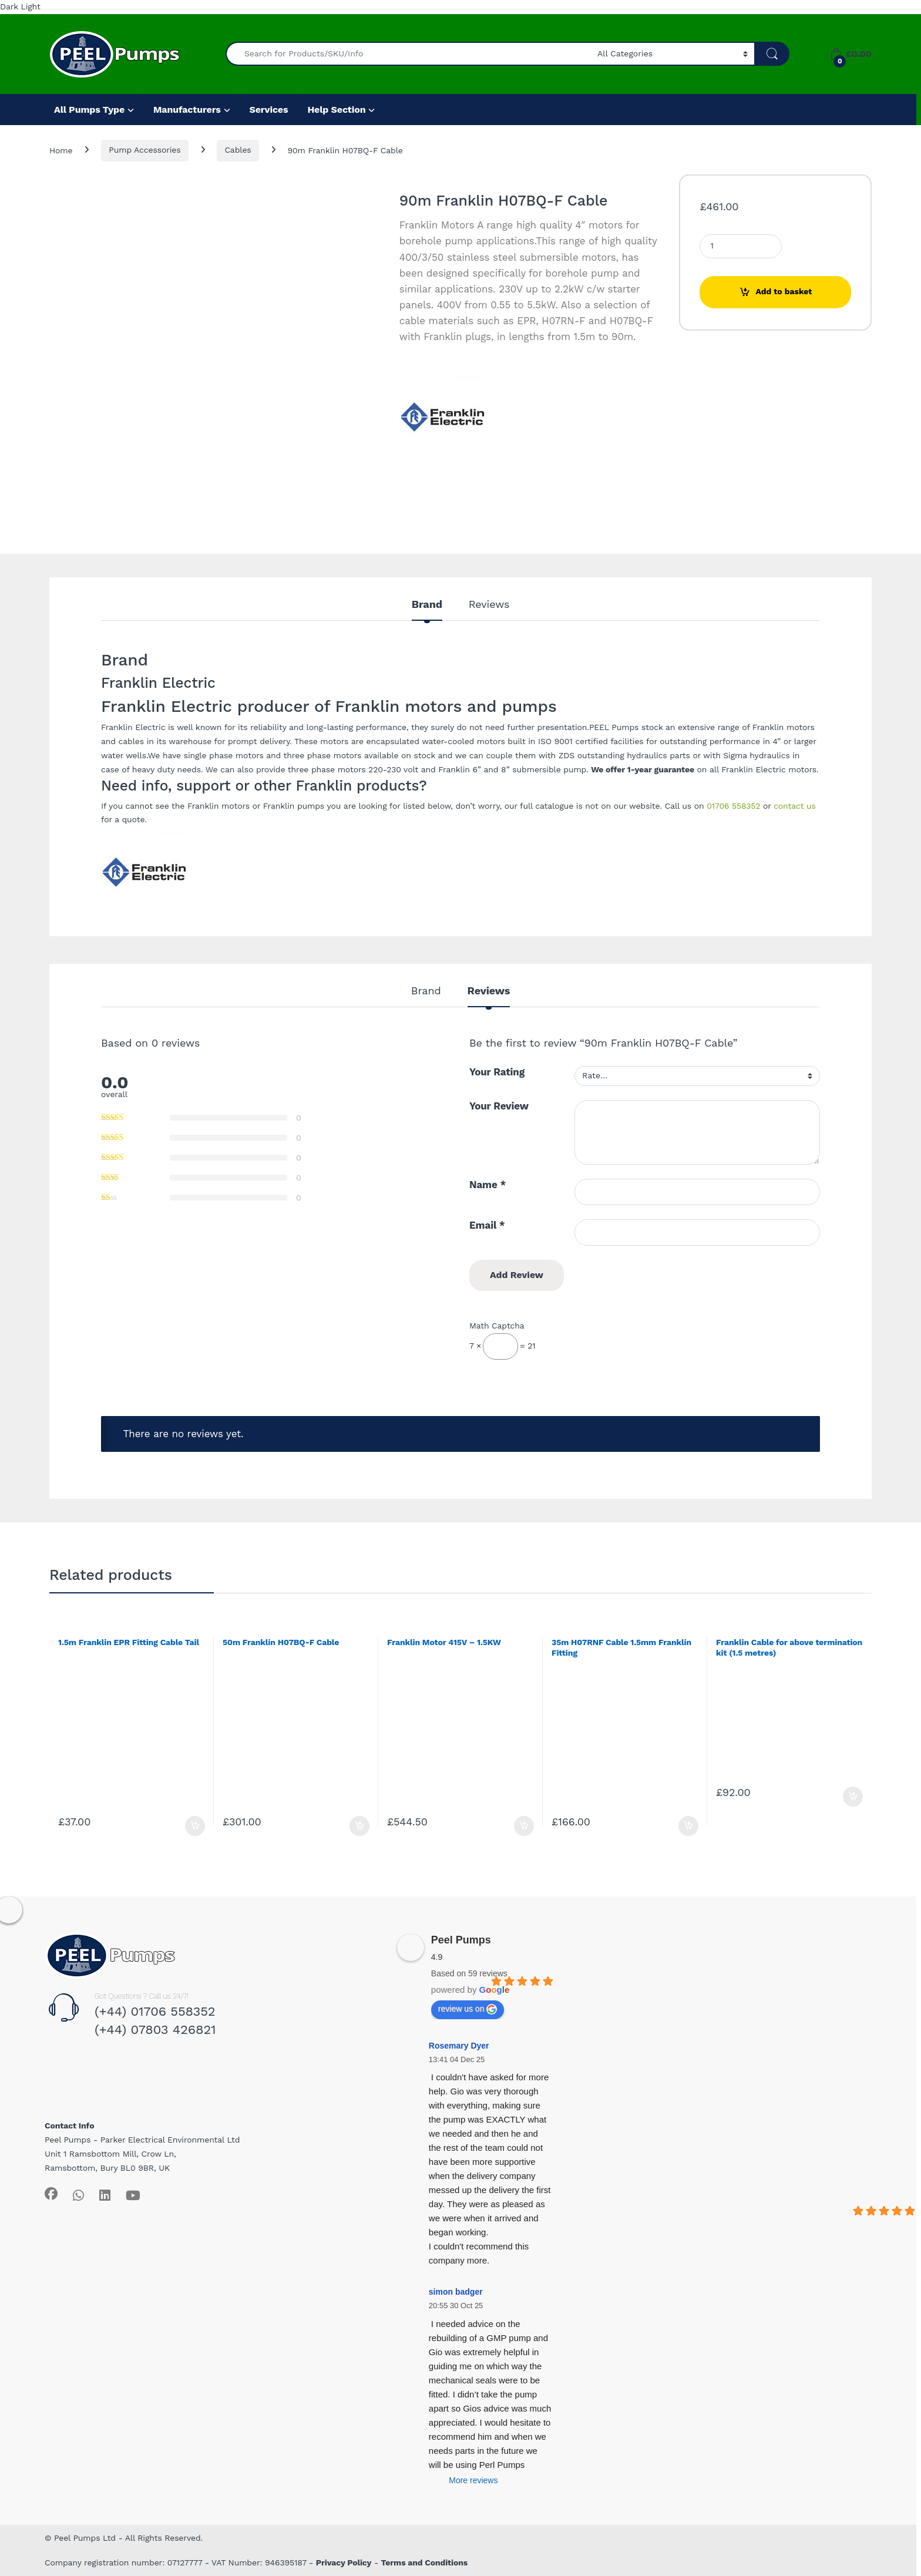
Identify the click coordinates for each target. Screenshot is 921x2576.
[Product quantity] (741, 246)
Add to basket (783, 291)
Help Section (336, 109)
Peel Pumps (461, 1940)
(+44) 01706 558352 (155, 2011)
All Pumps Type (89, 109)
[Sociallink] (51, 2193)
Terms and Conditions (424, 2562)
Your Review (499, 1106)
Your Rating (497, 1072)
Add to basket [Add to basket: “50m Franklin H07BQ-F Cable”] (359, 1826)
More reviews (473, 2480)
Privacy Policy (344, 2562)
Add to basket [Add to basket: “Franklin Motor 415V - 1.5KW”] (524, 1826)
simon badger (456, 2291)
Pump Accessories (144, 149)
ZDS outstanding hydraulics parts (624, 755)
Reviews (489, 604)
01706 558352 (733, 806)
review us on (468, 2009)
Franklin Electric (133, 727)
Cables (237, 149)
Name (487, 1185)
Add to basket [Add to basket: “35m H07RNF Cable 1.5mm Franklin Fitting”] (688, 1826)
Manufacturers (187, 109)
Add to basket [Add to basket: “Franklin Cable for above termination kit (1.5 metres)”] (853, 1797)
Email (487, 1225)
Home (60, 149)
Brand (427, 604)
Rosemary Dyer (459, 2045)
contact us (795, 806)
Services (269, 109)
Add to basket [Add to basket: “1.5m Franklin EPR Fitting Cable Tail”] (195, 1826)
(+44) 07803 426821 (155, 2029)
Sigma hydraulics (756, 755)
